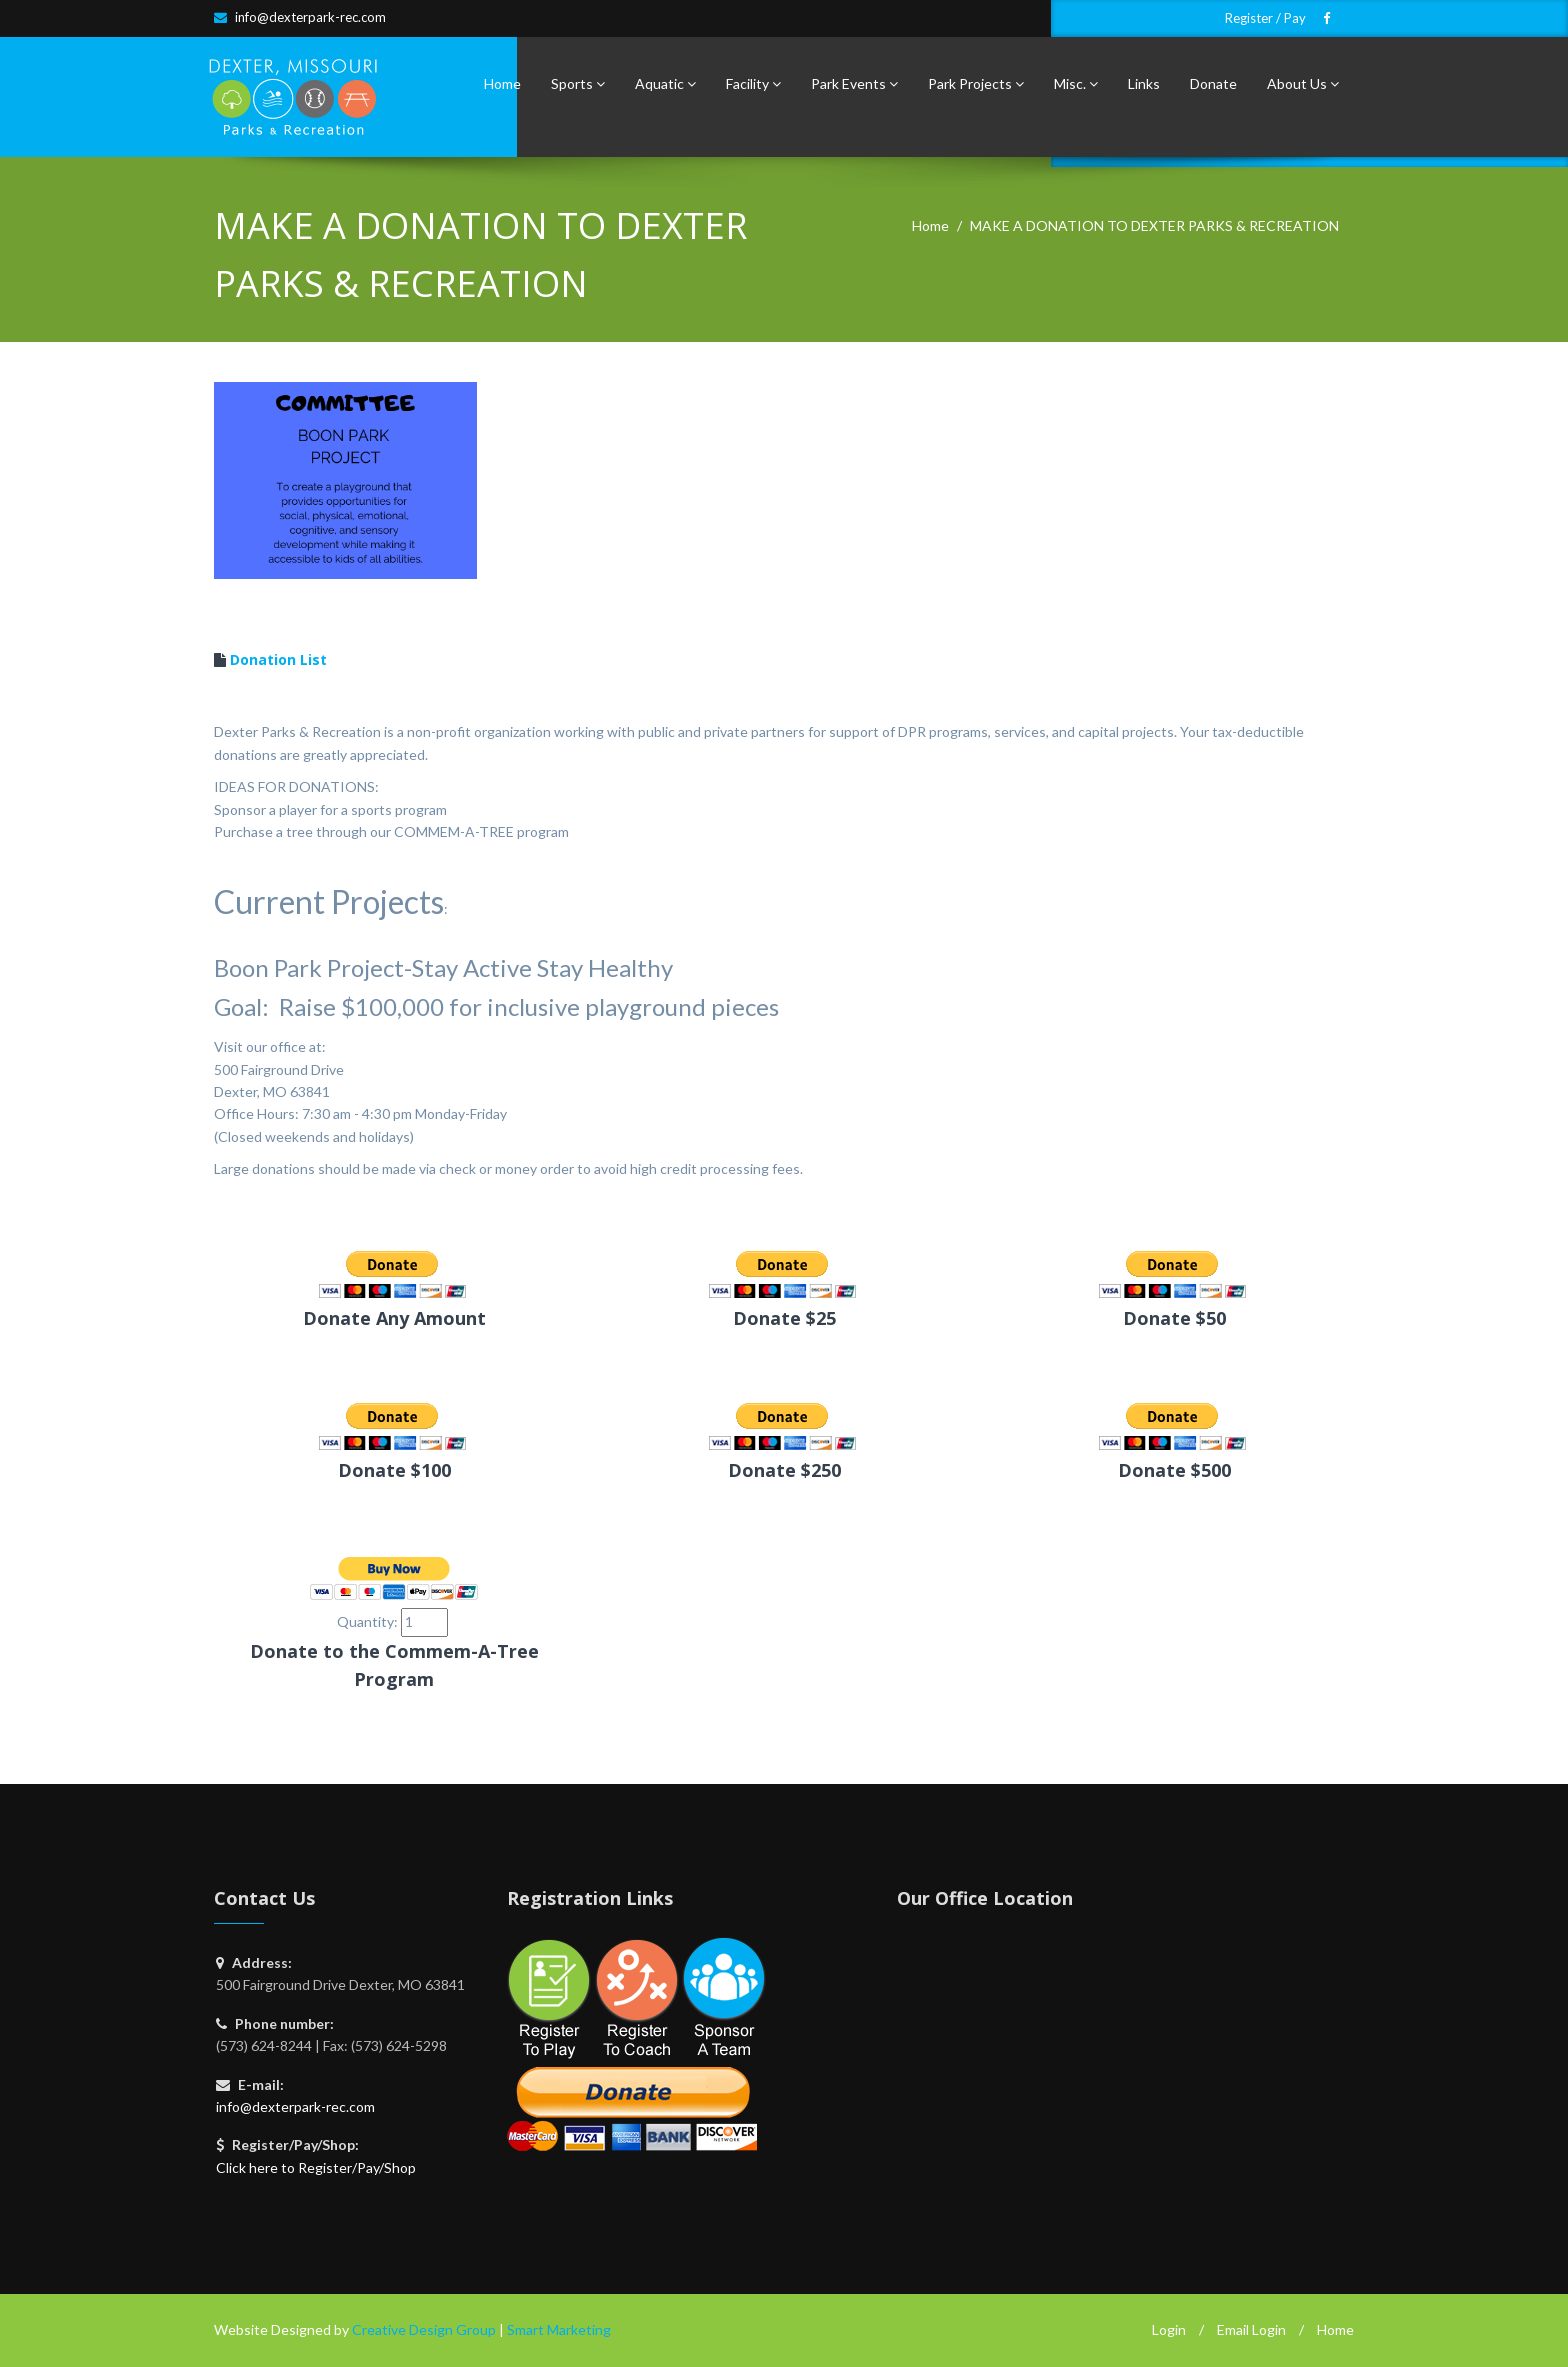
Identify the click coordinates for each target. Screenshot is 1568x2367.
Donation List (278, 659)
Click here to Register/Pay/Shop (316, 2167)
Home (502, 83)
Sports (578, 83)
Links (1144, 83)
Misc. (1076, 83)
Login (1169, 2329)
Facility (753, 83)
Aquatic (665, 83)
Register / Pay (1265, 18)
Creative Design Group (424, 2329)
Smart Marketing (559, 2329)
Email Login (1251, 2329)
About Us (1303, 83)
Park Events (854, 83)
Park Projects (976, 83)
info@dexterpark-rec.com (310, 17)
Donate (1213, 83)
